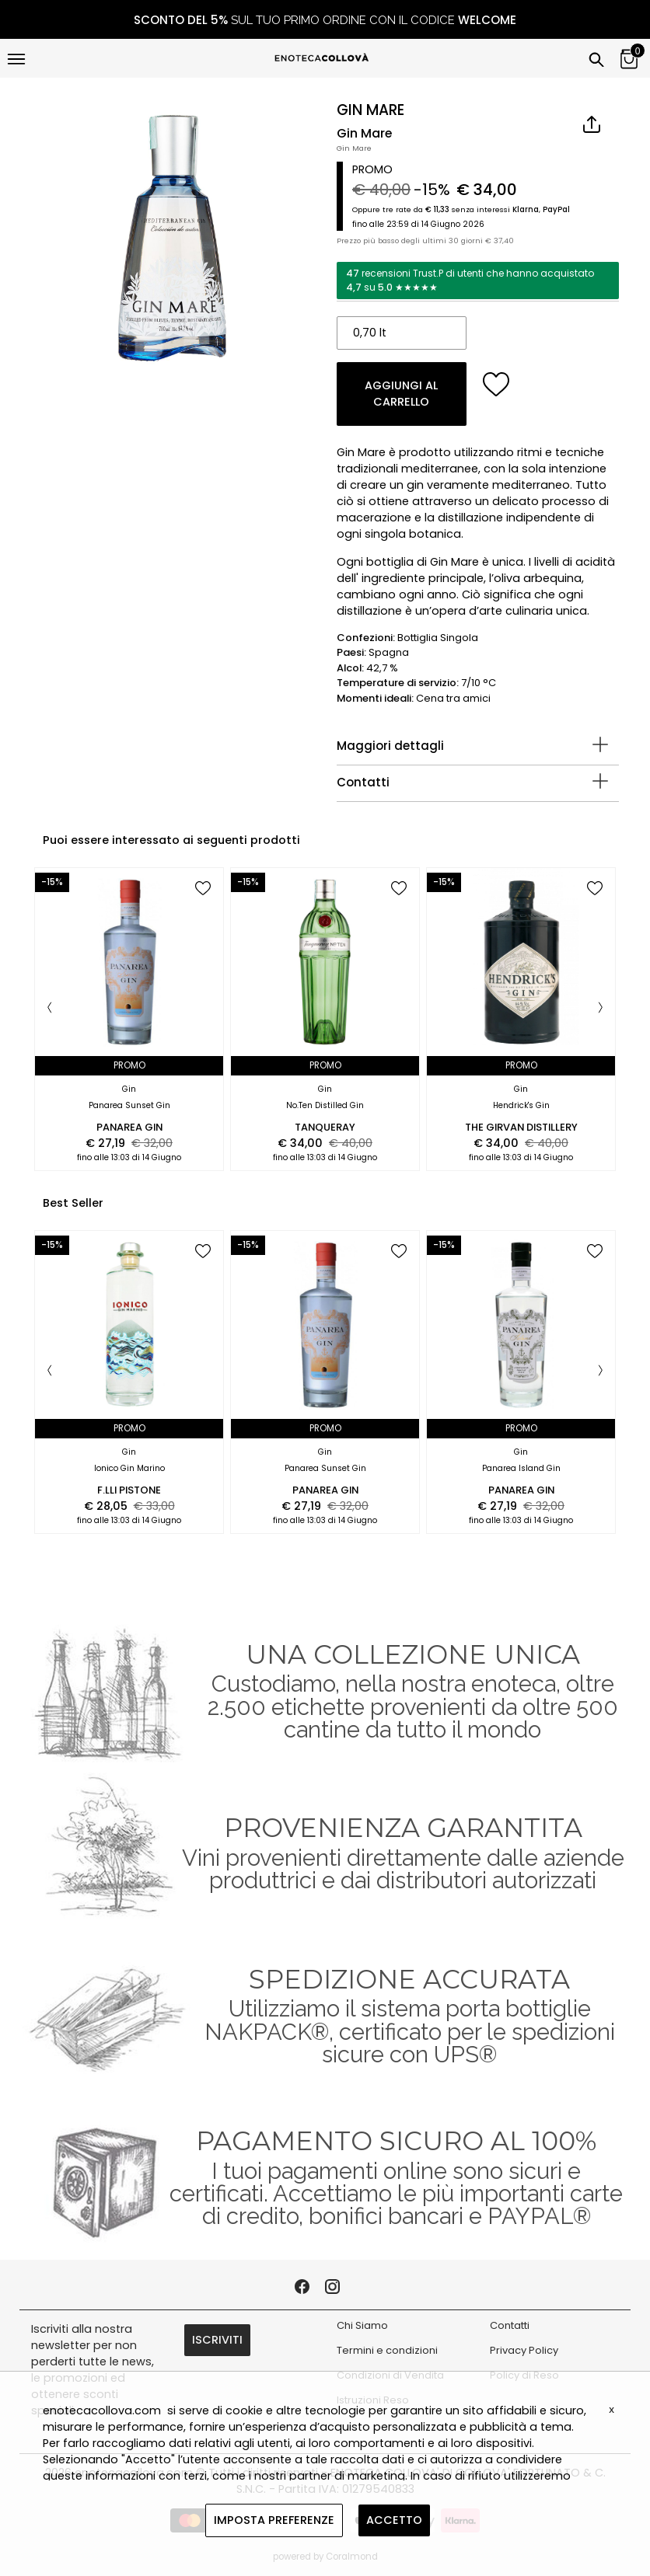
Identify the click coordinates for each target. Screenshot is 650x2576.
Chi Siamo (362, 2325)
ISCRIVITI (217, 2340)
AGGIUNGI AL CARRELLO (401, 394)
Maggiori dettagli (390, 745)
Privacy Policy (524, 2350)
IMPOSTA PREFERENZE (274, 2520)
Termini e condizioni (387, 2350)
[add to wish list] (496, 384)
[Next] (600, 1008)
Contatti (363, 782)
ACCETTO (394, 2520)
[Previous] (49, 1008)
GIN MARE (370, 109)
